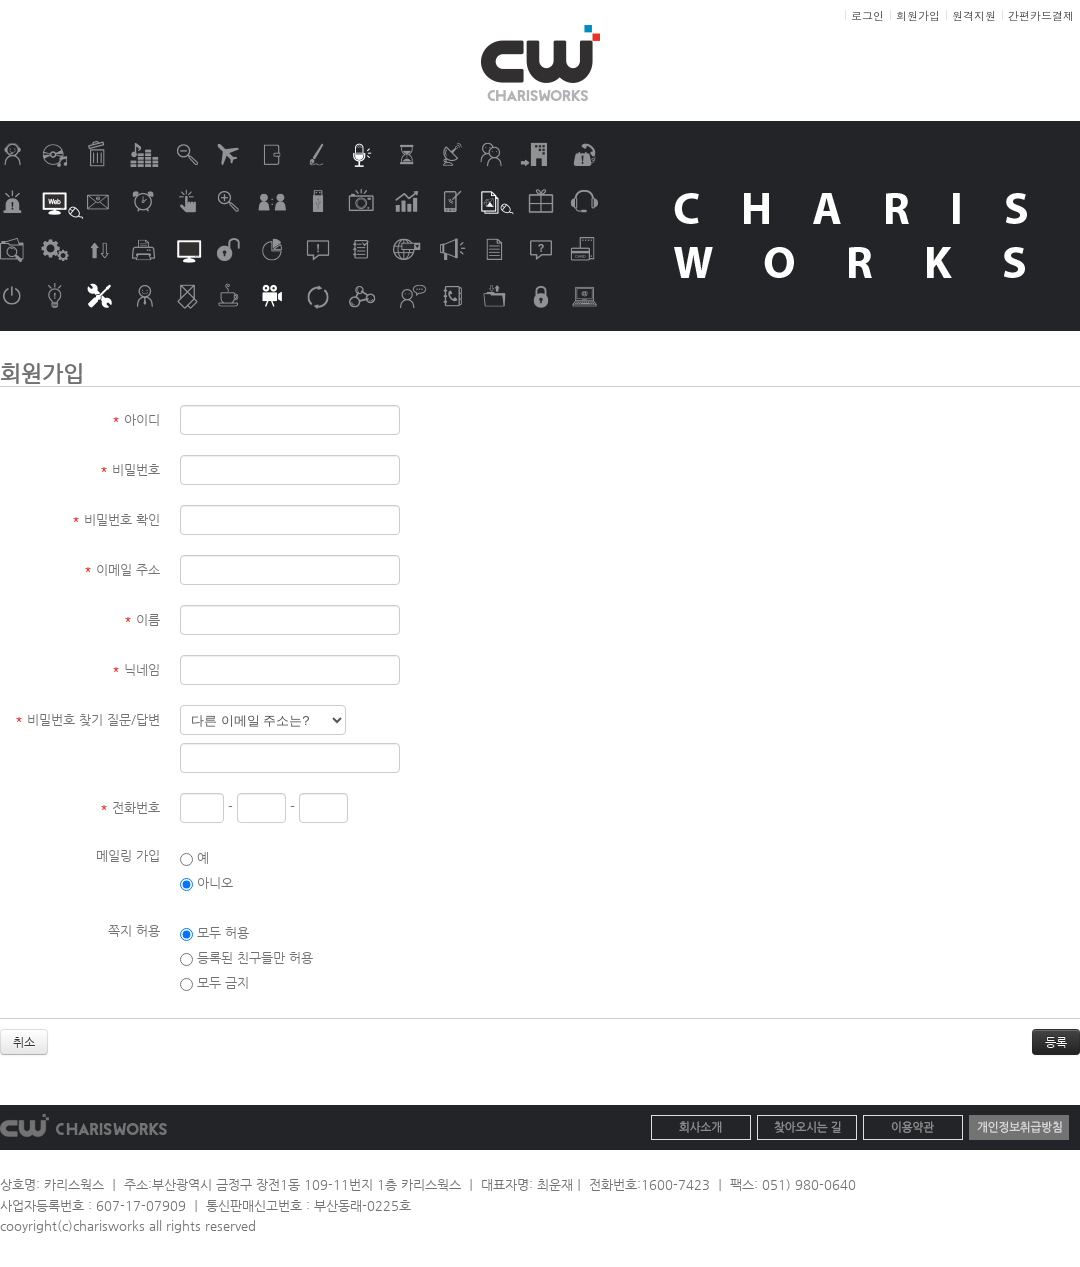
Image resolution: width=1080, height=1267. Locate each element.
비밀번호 (130, 469)
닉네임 (136, 669)
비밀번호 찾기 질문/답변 (87, 719)
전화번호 (130, 807)
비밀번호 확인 (116, 519)
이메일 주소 (122, 569)
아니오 (206, 882)
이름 (142, 619)
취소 (24, 1042)
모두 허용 (214, 932)
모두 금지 (214, 982)
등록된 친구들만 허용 (246, 957)
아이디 (136, 419)
